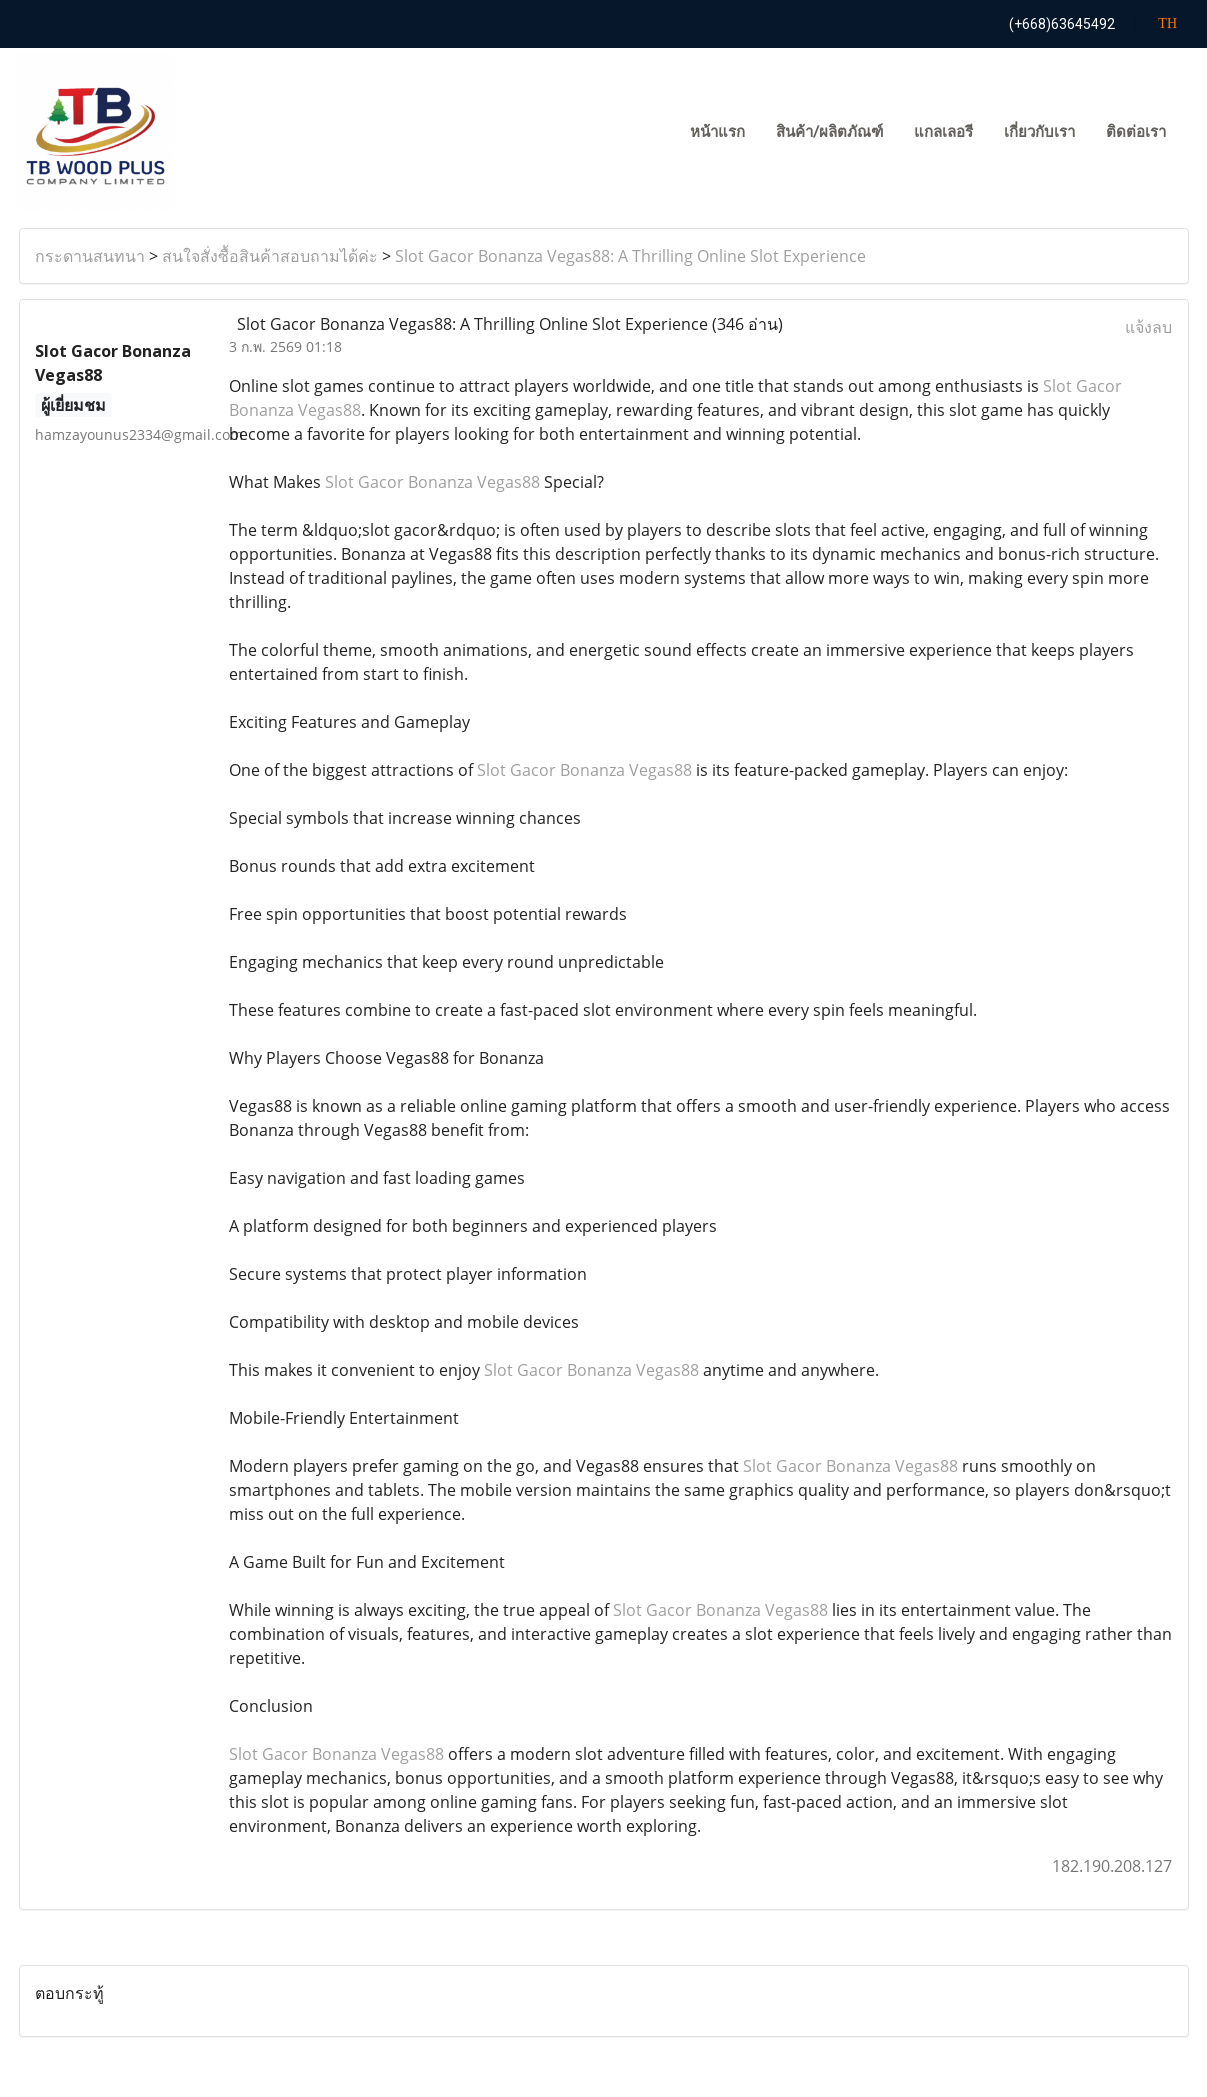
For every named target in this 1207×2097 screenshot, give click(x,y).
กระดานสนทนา (90, 256)
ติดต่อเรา (1136, 132)
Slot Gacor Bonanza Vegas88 (432, 482)
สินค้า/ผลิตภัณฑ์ (829, 132)
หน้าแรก (717, 132)
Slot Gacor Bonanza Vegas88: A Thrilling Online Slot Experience (630, 256)
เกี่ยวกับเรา (1039, 132)
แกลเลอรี (943, 132)
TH (1156, 23)
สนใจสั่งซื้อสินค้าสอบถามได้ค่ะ (270, 256)
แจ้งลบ (1148, 327)
